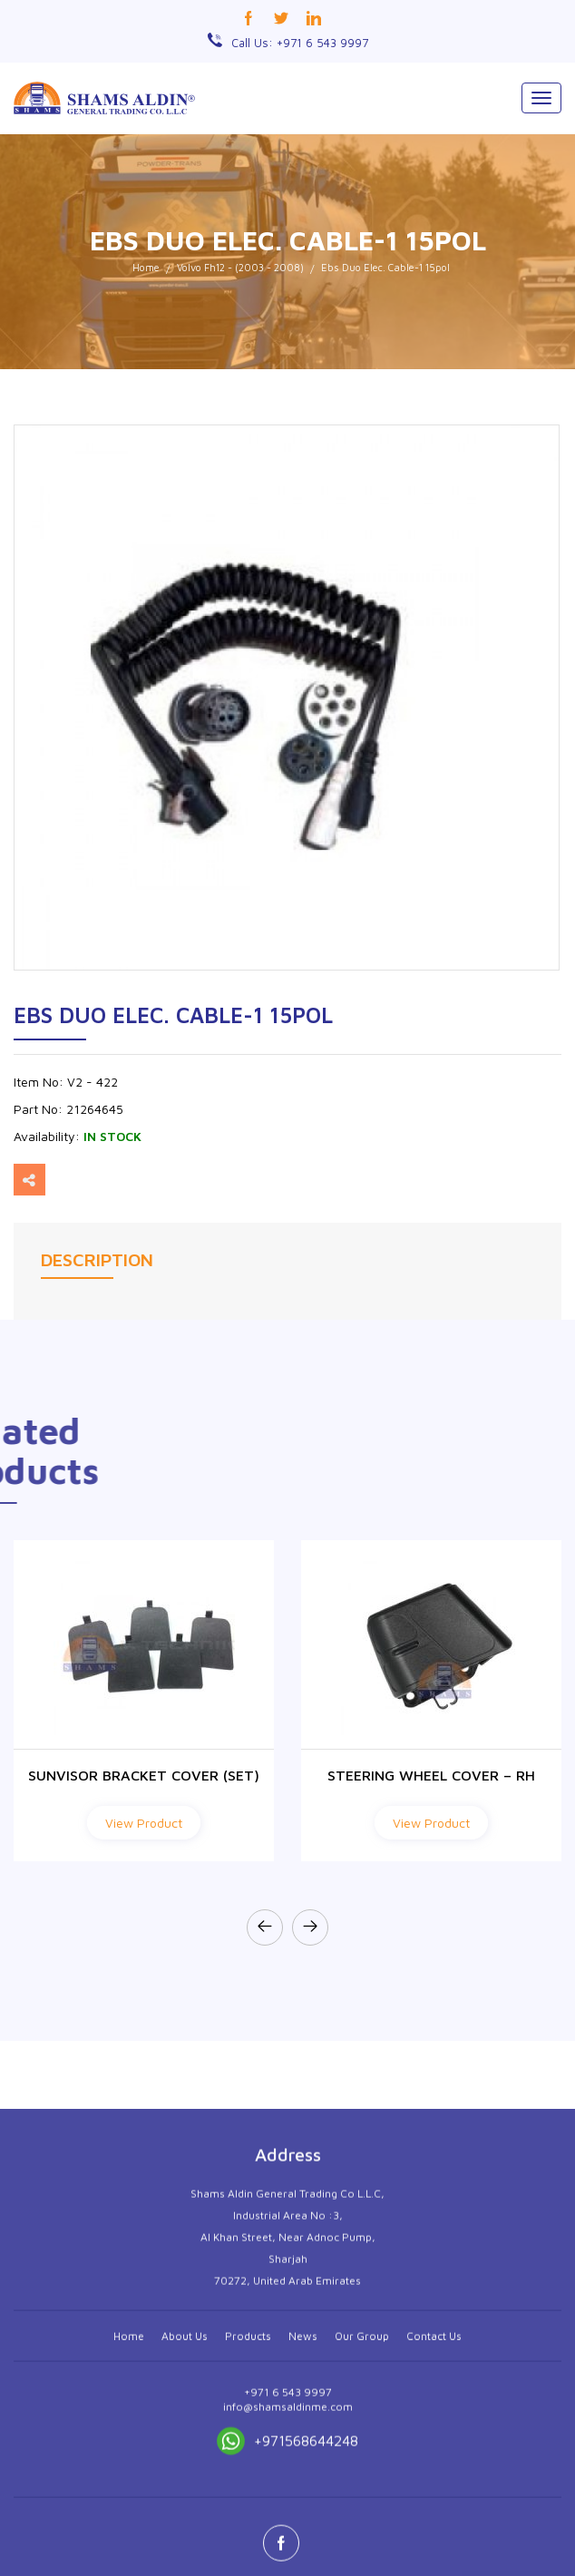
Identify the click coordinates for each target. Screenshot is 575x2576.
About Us (184, 2528)
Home (146, 267)
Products (248, 2528)
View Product (143, 1822)
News (302, 2528)
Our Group (362, 2528)
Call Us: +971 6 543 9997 (299, 42)
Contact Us (434, 2528)
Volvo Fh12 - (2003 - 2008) (240, 267)
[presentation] (265, 1927)
